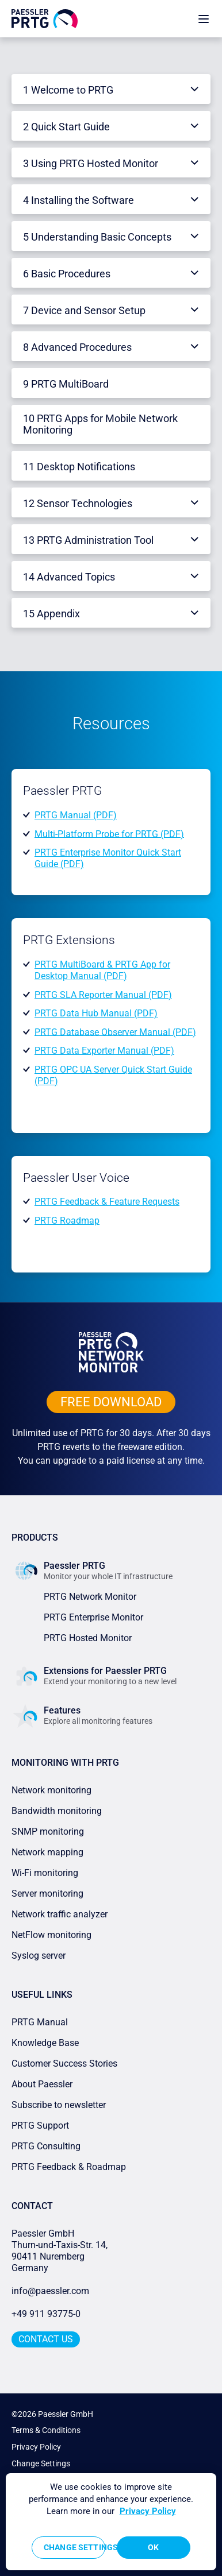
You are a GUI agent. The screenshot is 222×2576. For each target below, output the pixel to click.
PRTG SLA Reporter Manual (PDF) (103, 994)
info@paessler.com (50, 2290)
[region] (111, 2521)
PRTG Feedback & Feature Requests (107, 1201)
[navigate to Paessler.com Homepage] (45, 18)
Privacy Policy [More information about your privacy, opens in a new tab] (148, 2511)
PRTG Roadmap (67, 1220)
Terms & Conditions (46, 2430)
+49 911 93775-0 (46, 2313)
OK (153, 2547)
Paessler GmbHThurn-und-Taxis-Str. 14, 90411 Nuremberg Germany (61, 2250)
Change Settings (41, 2463)
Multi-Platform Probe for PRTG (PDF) (109, 833)
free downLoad (111, 1402)
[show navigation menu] (203, 18)
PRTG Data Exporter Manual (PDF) (104, 1050)
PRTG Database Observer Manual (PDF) (115, 1031)
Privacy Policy (36, 2446)
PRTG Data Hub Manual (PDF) (96, 1013)
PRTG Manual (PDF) (76, 815)
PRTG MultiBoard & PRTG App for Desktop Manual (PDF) (102, 970)
